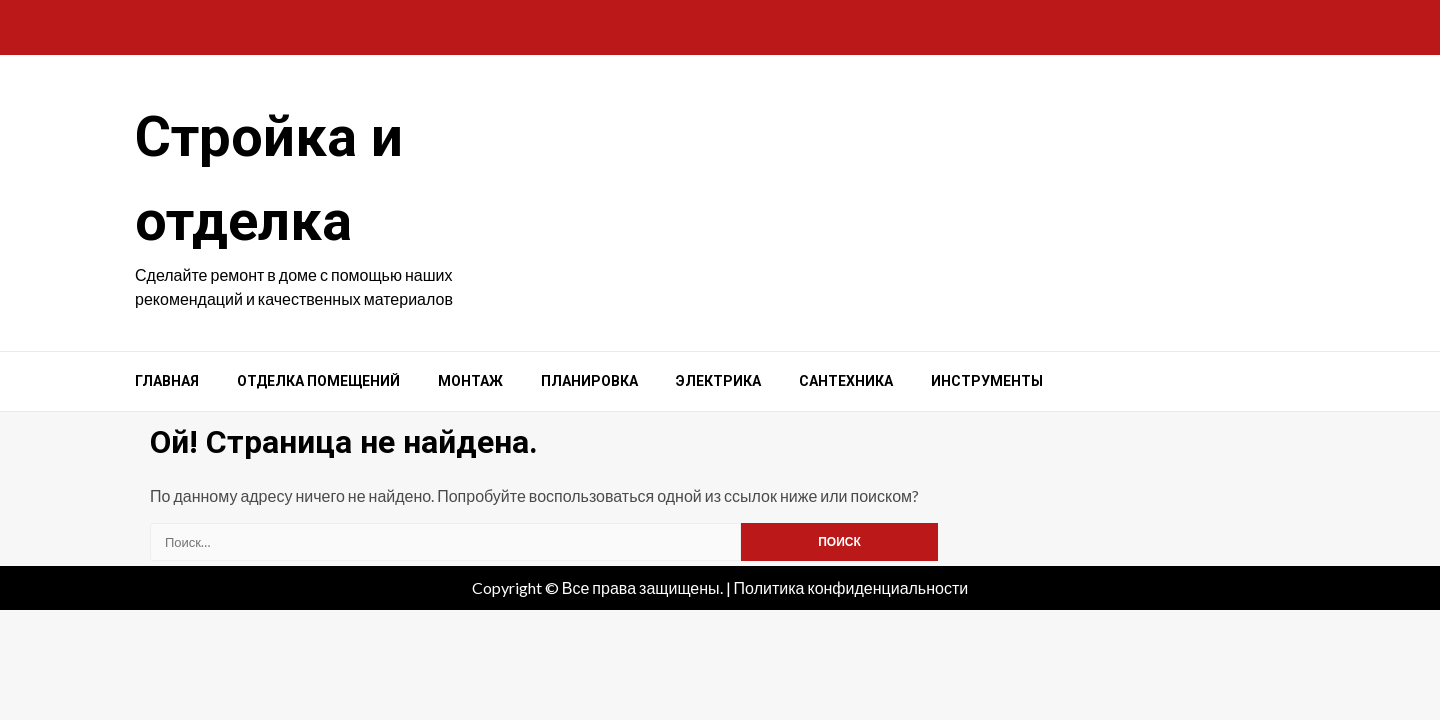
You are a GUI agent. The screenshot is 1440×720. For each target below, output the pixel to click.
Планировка (589, 381)
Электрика (718, 381)
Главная (167, 381)
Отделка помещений (318, 381)
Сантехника (846, 381)
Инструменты (987, 381)
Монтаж (470, 381)
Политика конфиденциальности (851, 587)
